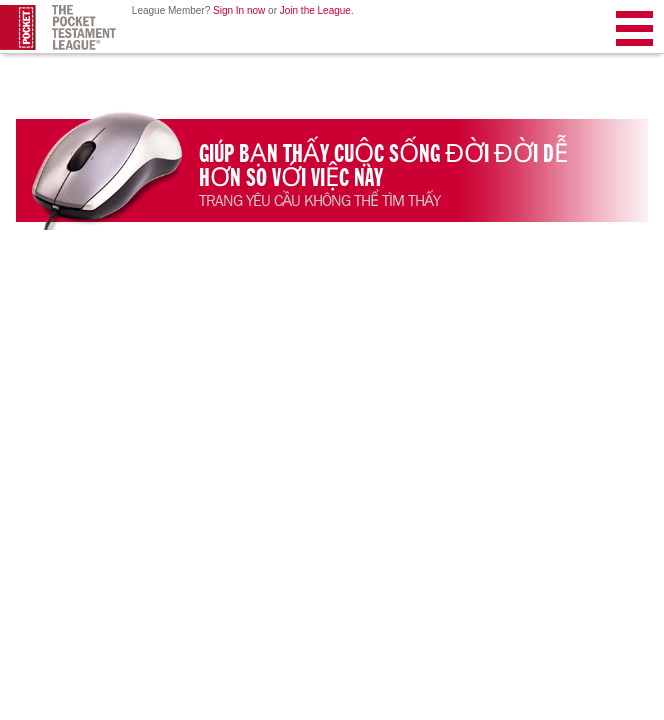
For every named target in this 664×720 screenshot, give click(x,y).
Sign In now (239, 10)
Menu (634, 32)
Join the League (315, 10)
